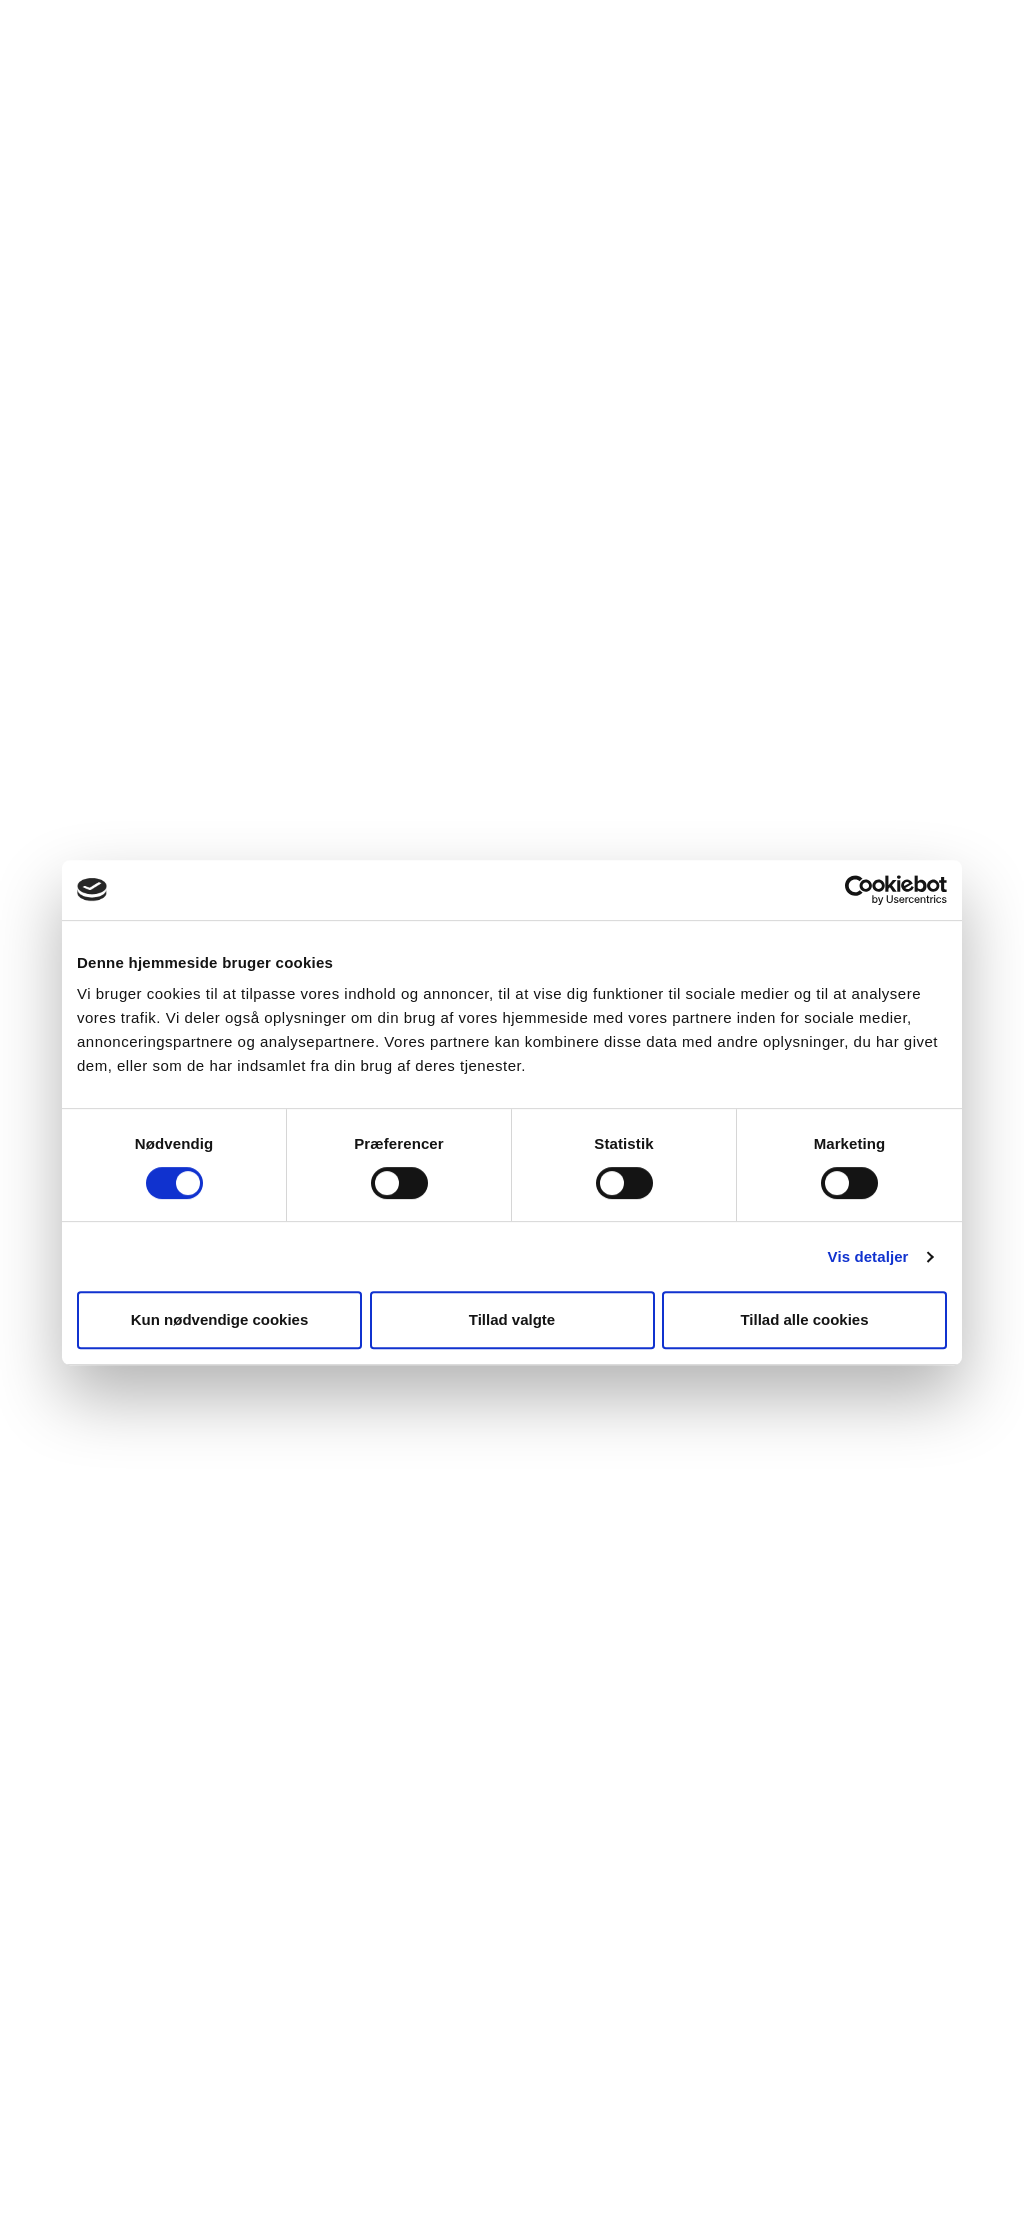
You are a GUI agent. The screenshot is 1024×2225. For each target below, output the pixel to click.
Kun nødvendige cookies (220, 1319)
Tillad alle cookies (804, 1319)
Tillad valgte (512, 1319)
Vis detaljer (868, 1256)
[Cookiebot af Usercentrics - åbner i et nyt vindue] (859, 890)
